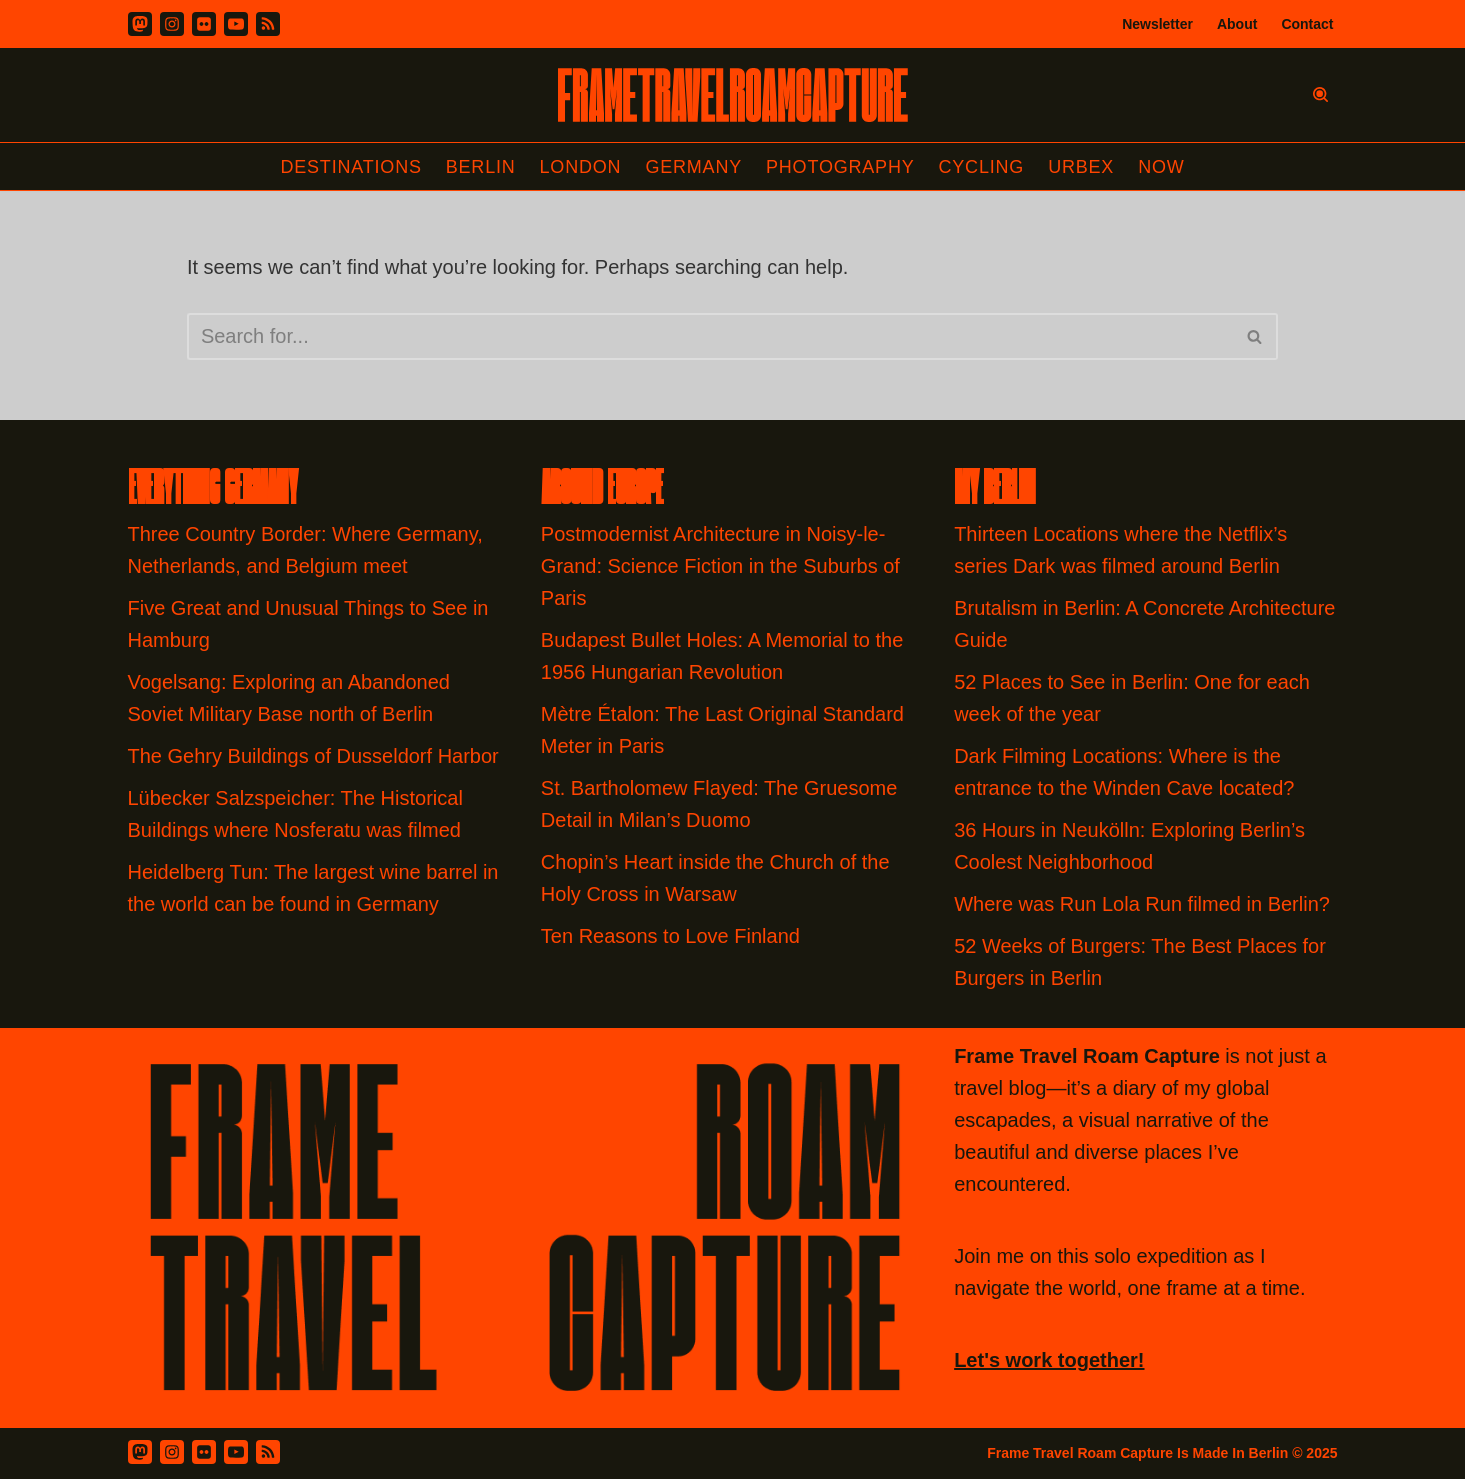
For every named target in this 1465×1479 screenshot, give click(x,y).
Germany (693, 167)
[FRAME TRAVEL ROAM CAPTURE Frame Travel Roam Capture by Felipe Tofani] (733, 95)
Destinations (350, 167)
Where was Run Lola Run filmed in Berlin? (1142, 904)
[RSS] (268, 24)
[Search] (1320, 94)
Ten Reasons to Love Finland (670, 936)
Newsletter (1157, 24)
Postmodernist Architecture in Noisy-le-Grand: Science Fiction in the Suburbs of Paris (720, 566)
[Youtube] (236, 24)
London (581, 167)
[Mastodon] (140, 24)
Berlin (481, 167)
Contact (1307, 24)
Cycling (982, 167)
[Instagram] (172, 24)
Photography (840, 167)
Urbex (1081, 167)
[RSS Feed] (268, 1452)
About (1237, 24)
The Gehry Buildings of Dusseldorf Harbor (316, 756)
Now (1161, 167)
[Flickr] (204, 24)
